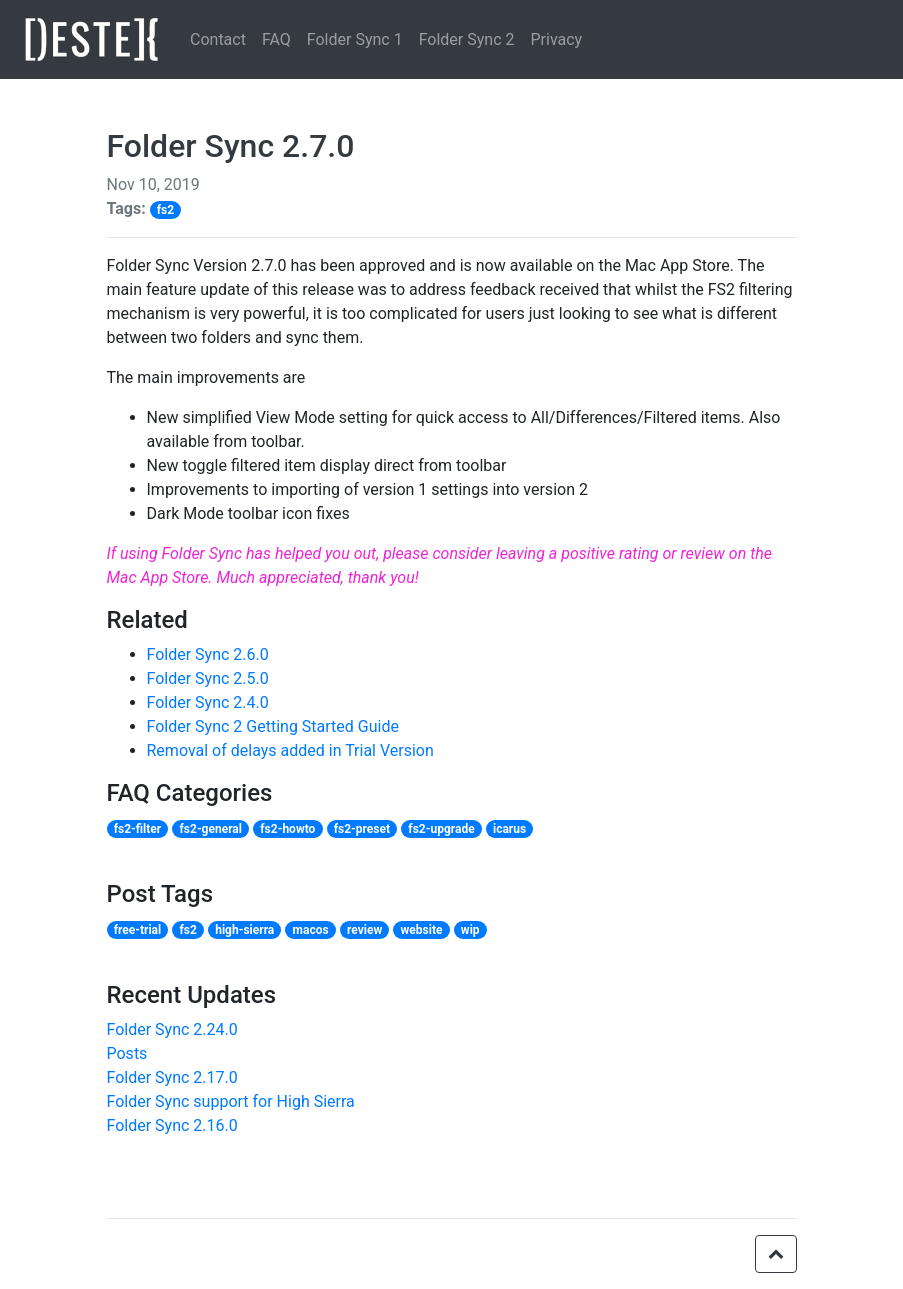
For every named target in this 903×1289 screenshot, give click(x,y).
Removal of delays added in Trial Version (290, 750)
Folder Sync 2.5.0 (208, 678)
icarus (509, 829)
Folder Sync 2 (467, 39)
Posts (127, 1053)
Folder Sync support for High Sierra (231, 1101)
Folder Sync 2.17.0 (172, 1077)
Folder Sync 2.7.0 (231, 146)
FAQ (276, 39)
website (422, 930)
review (364, 930)
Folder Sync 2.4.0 (208, 702)
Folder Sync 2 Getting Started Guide (273, 726)
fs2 (165, 210)
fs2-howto (287, 829)
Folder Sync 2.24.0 (172, 1029)
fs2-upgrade (441, 829)
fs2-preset (362, 829)
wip (470, 930)
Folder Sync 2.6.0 (208, 654)
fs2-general (211, 829)
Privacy (556, 39)
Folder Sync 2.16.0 (172, 1125)
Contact (218, 39)
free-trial (138, 930)
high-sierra (244, 930)
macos (311, 930)
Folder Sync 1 (355, 39)
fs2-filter (138, 829)
